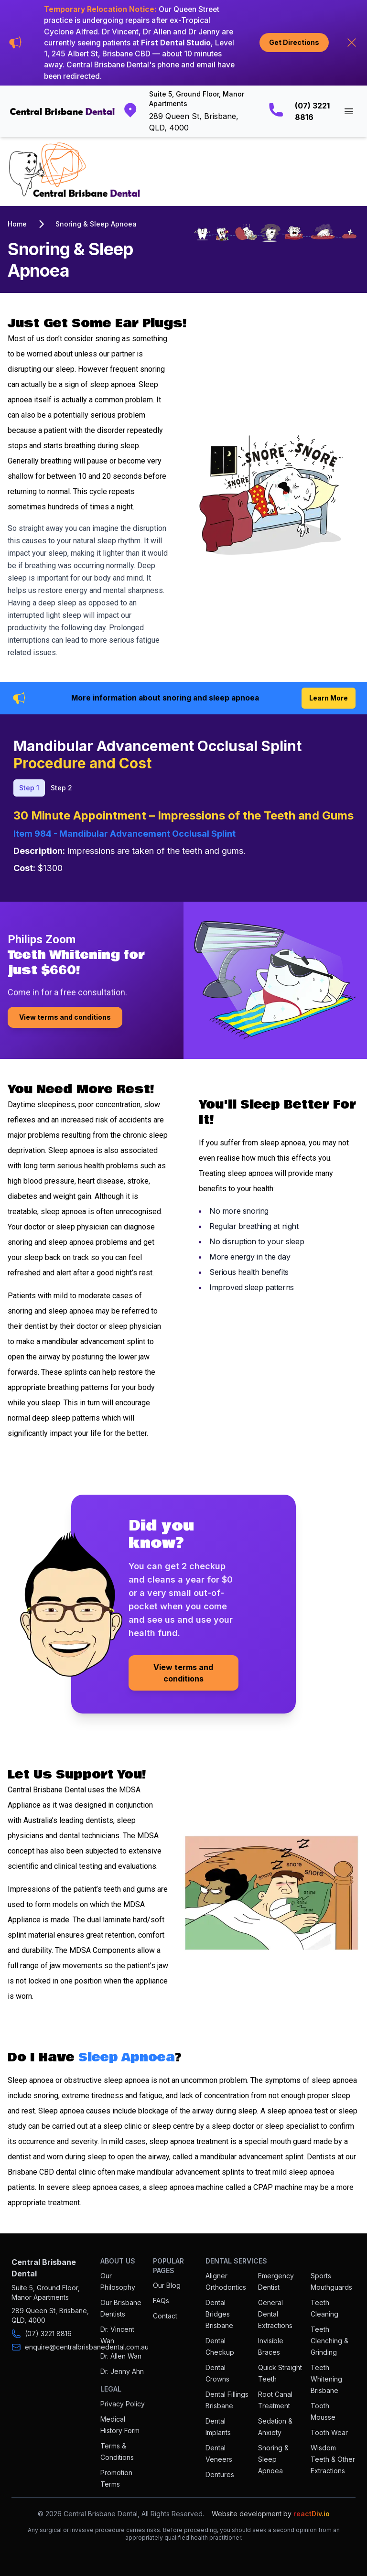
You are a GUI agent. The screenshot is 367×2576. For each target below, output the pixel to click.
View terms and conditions (65, 1017)
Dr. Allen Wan (120, 2356)
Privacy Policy (122, 2404)
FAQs (161, 2300)
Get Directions (294, 42)
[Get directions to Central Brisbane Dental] (186, 111)
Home (17, 224)
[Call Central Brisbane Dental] (300, 111)
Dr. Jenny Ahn (122, 2371)
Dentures (219, 2474)
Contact (165, 2316)
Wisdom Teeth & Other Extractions (333, 2459)
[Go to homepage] (62, 112)
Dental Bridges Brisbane (219, 2313)
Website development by (271, 2514)
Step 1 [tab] (29, 788)
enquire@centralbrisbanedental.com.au (87, 2347)
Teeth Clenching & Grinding (329, 2340)
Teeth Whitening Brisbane (326, 2378)
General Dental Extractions (275, 2313)
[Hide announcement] (351, 42)
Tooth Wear (329, 2432)
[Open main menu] (348, 111)
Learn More (328, 698)
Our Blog (167, 2285)
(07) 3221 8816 (48, 2333)
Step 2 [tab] (61, 788)
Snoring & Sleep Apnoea (96, 224)
